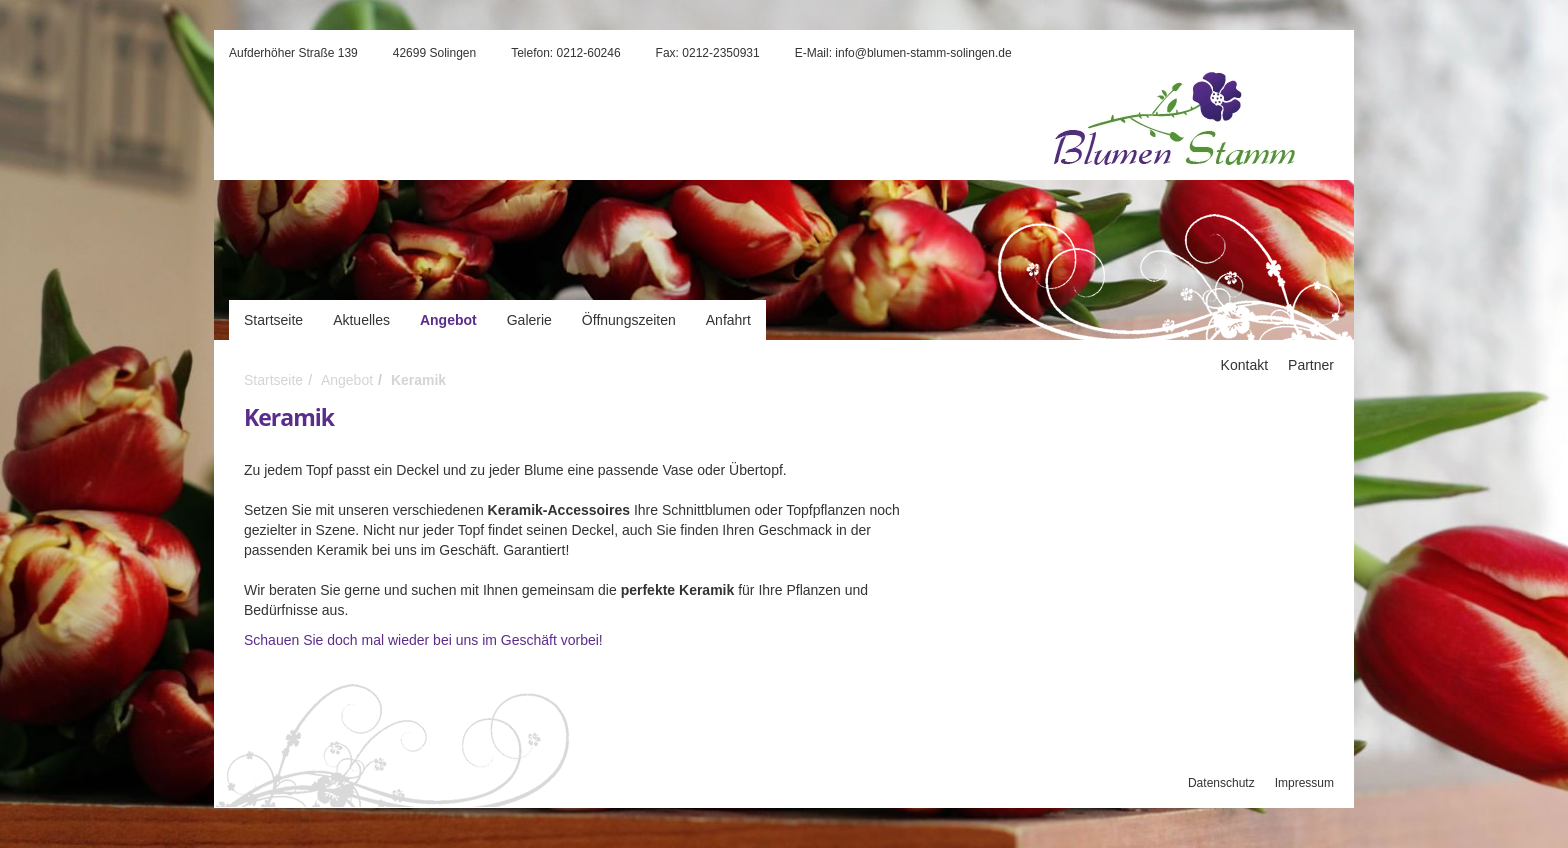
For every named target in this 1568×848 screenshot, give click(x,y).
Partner (1311, 365)
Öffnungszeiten (629, 320)
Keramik (418, 380)
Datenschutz (1221, 783)
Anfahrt (728, 320)
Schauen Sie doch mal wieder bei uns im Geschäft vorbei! (423, 640)
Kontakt (1244, 365)
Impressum (1304, 783)
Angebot (448, 320)
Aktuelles (361, 320)
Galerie (529, 320)
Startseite (273, 320)
